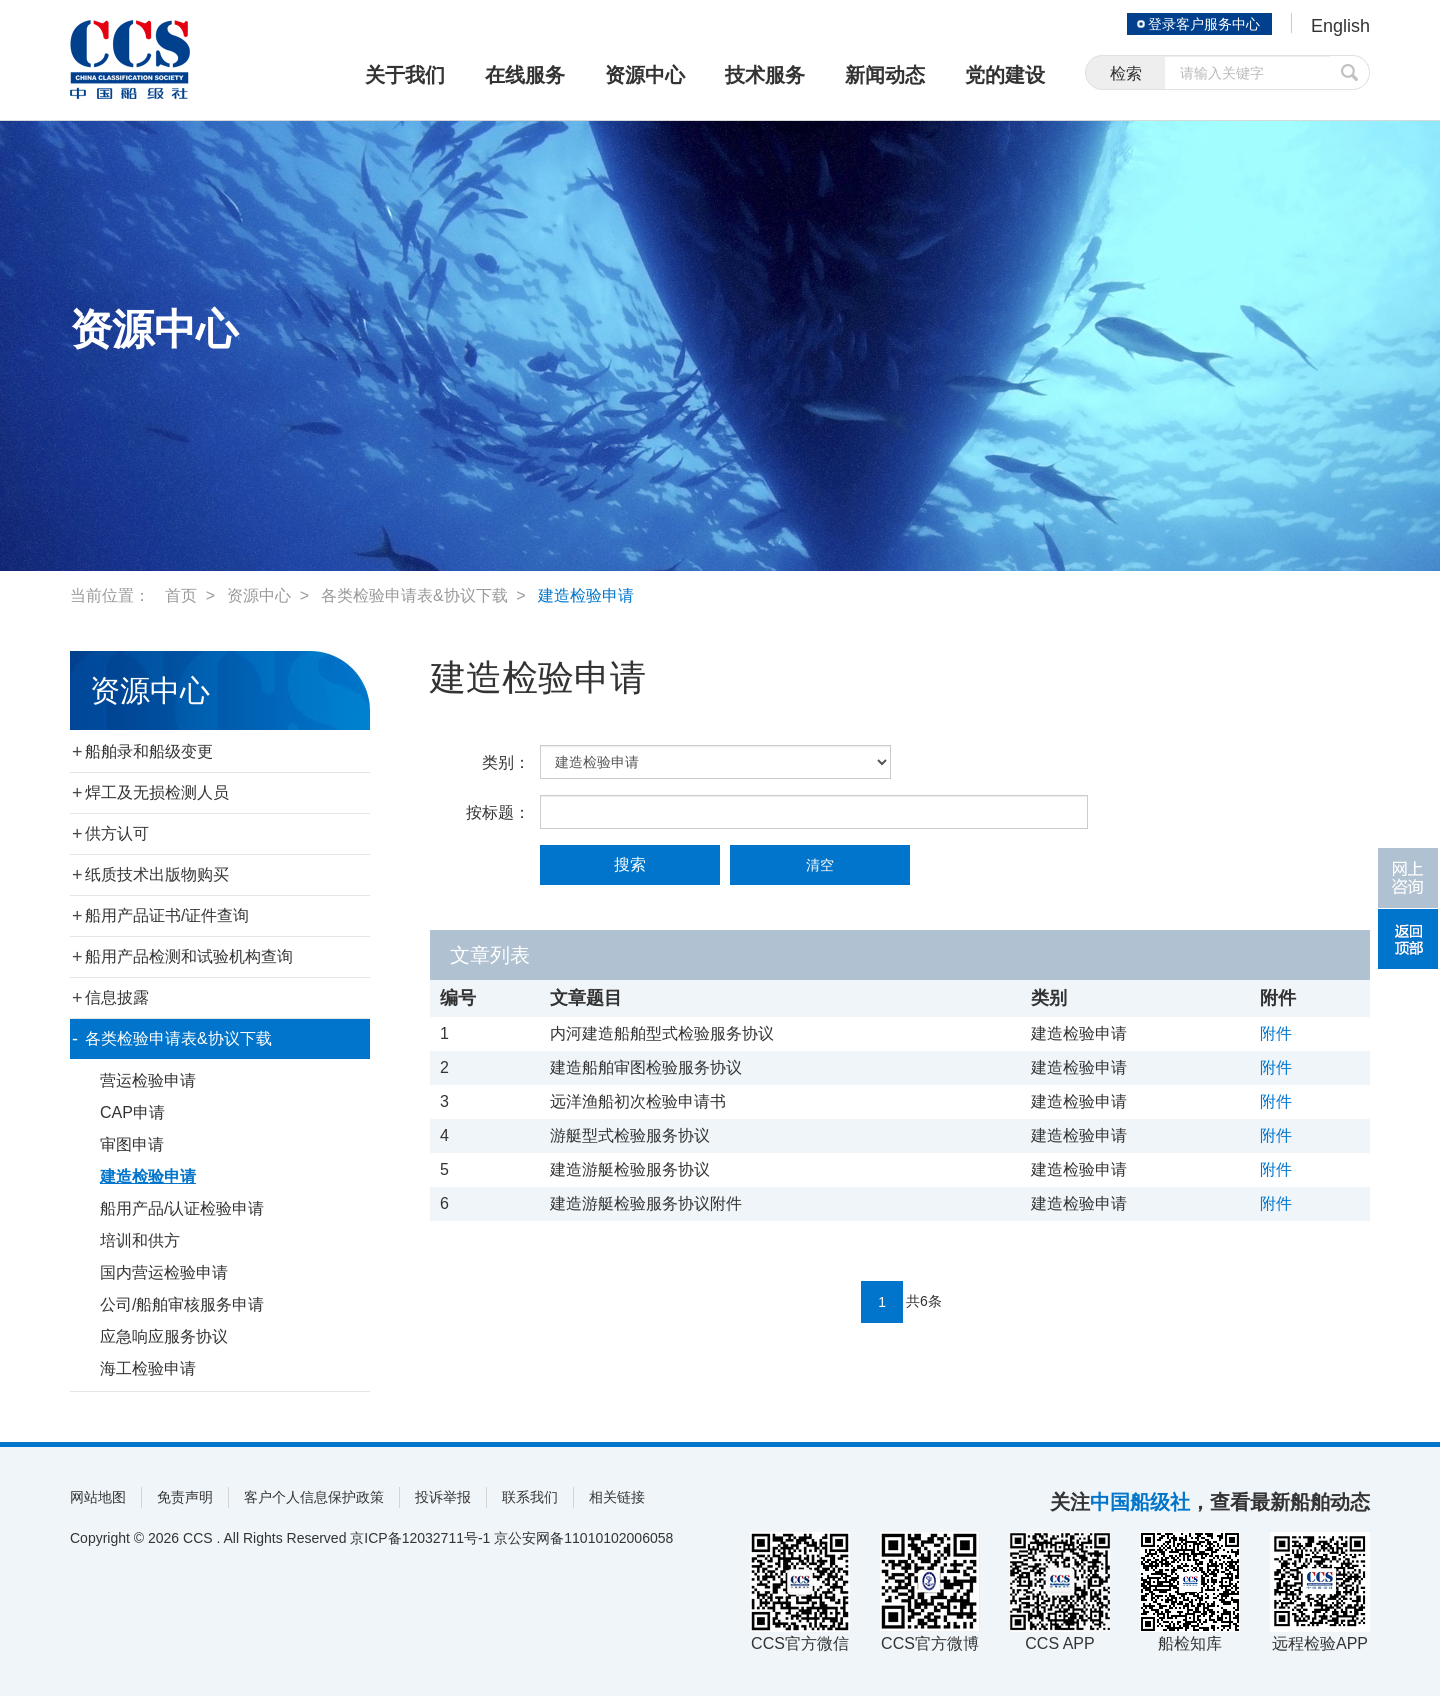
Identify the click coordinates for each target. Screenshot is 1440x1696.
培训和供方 (140, 1240)
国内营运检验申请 (164, 1272)
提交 (1350, 72)
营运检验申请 (148, 1080)
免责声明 (185, 1497)
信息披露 (117, 997)
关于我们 (405, 75)
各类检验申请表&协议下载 (414, 595)
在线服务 (525, 75)
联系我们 (530, 1497)
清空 (820, 865)
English (1340, 26)
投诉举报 (443, 1497)
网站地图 (98, 1497)
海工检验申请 (148, 1368)
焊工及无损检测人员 (157, 792)
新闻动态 (885, 75)
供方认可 (117, 833)
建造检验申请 (586, 595)
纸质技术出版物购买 (157, 874)
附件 (1276, 1033)
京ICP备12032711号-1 (420, 1538)
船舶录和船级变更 (149, 751)
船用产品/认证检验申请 (182, 1208)
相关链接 (617, 1497)
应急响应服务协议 (164, 1336)
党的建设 (1005, 75)
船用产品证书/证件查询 (167, 915)
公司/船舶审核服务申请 (182, 1304)
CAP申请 (132, 1112)
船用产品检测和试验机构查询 (189, 956)
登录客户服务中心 (1204, 24)
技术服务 (765, 75)
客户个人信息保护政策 (314, 1497)
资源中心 (645, 75)
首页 (181, 595)
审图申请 (132, 1144)
